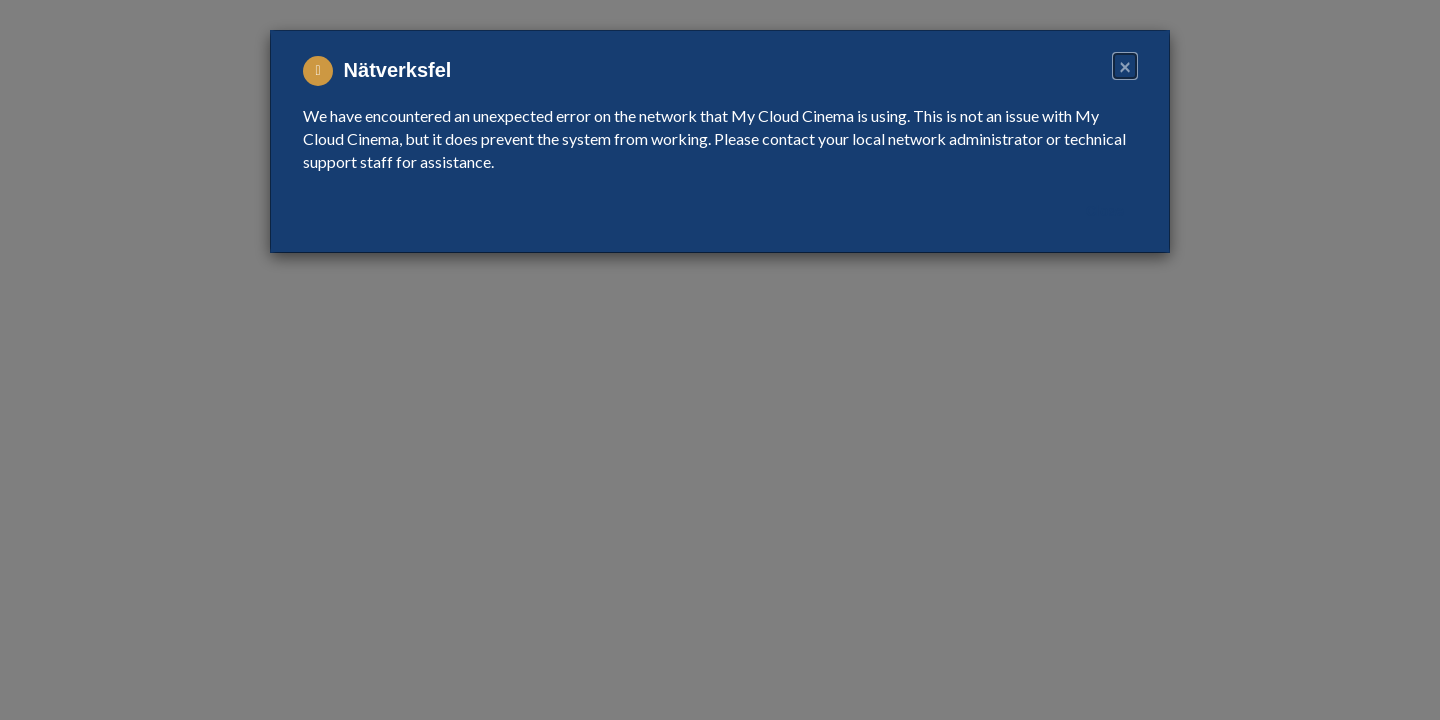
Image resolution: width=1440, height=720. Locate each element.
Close (1105, 211)
